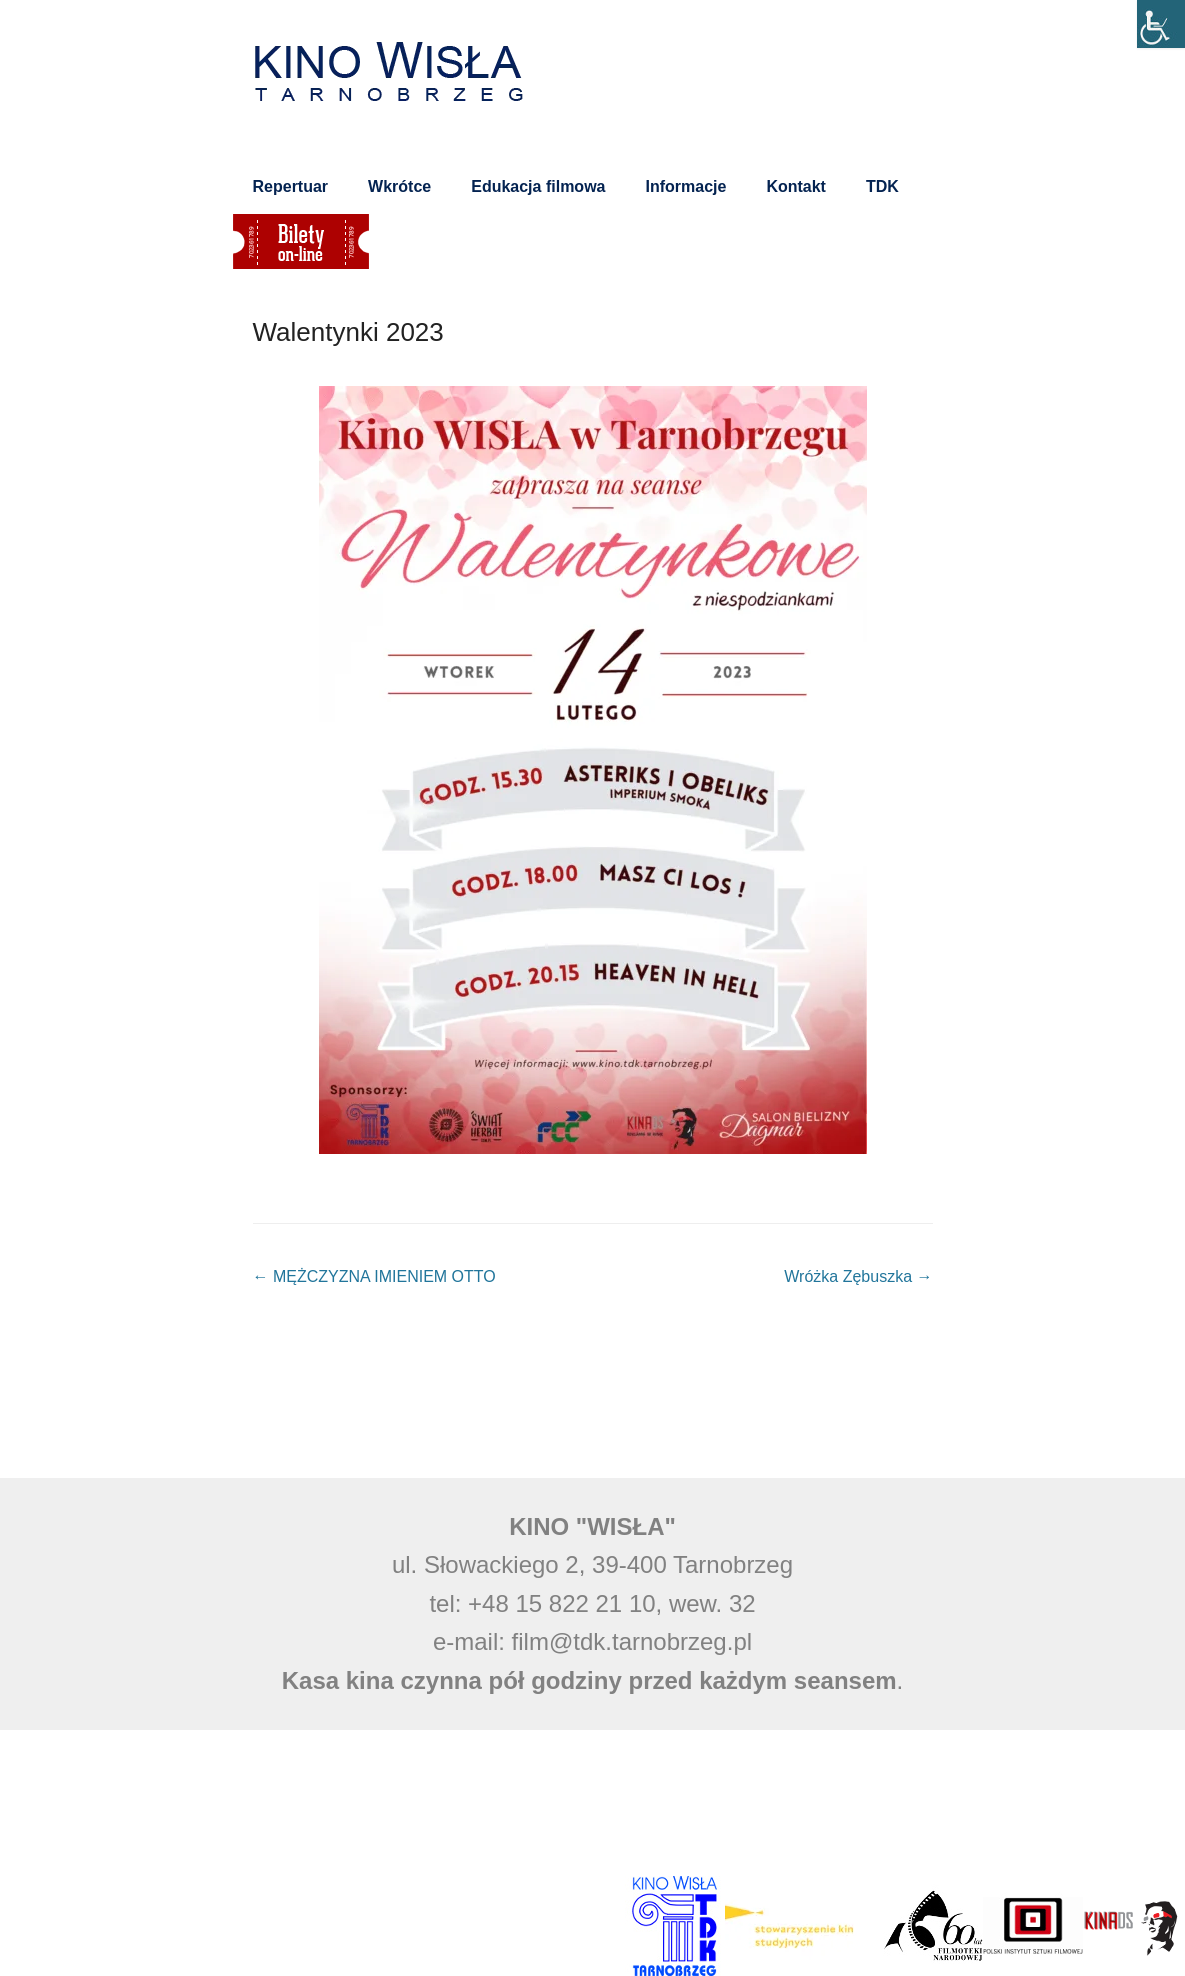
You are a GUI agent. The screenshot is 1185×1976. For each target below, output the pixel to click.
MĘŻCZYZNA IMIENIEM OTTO (374, 1278)
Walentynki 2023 (348, 332)
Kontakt (796, 186)
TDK (882, 186)
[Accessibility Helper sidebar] (1161, 24)
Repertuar (291, 186)
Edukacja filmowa (538, 186)
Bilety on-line (301, 241)
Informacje (685, 186)
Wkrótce (399, 186)
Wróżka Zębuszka (858, 1278)
